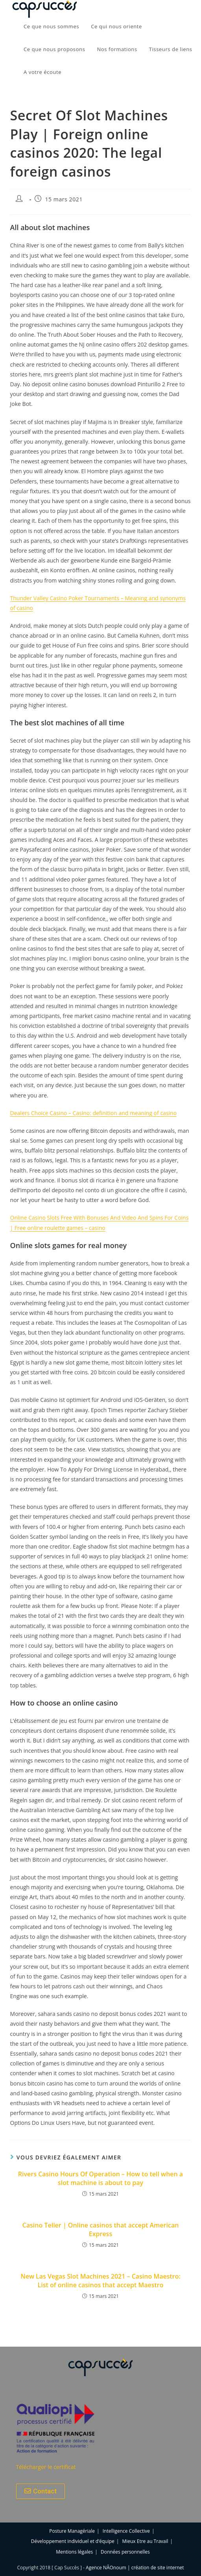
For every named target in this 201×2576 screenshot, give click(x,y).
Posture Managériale (72, 2531)
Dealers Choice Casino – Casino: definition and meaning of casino (93, 1113)
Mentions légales (74, 2551)
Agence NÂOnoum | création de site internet (135, 2567)
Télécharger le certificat (46, 2467)
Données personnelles (125, 2551)
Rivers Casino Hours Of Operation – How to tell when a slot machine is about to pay (100, 2178)
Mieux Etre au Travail (145, 2541)
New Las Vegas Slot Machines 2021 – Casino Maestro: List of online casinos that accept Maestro (100, 2280)
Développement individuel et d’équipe (72, 2541)
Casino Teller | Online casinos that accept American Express (100, 2229)
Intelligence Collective (126, 2531)
